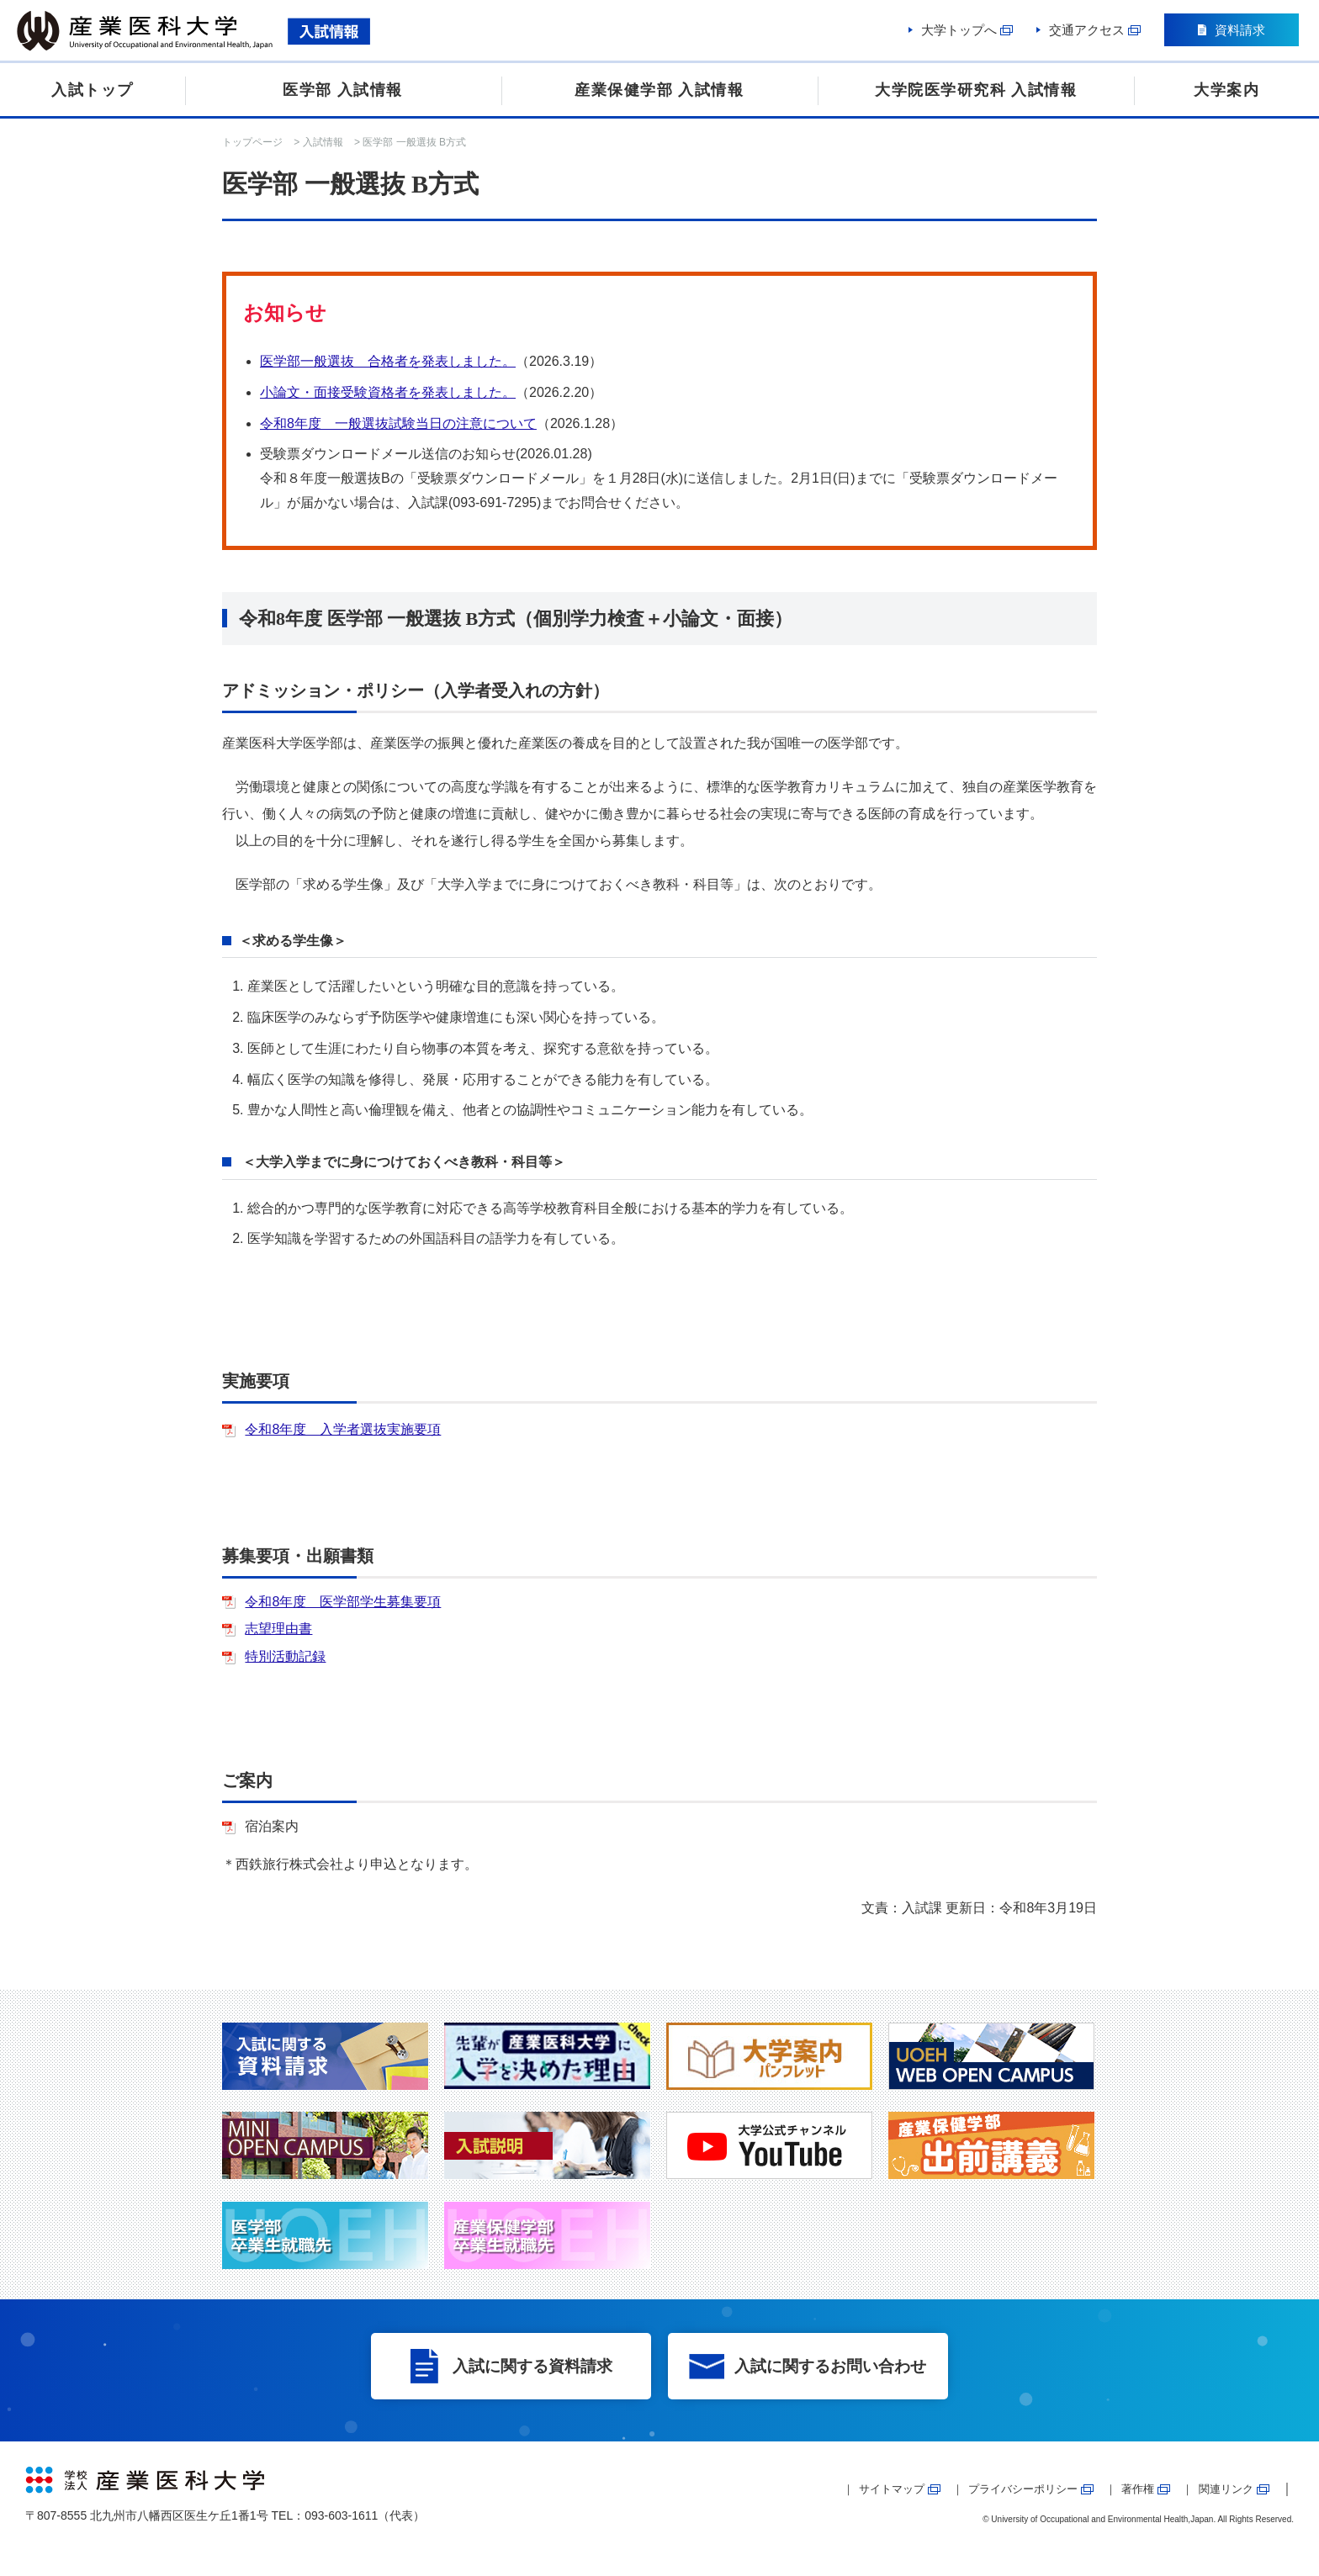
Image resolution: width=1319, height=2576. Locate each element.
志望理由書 (278, 1628)
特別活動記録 (285, 1656)
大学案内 (1226, 90)
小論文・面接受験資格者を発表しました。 (388, 392)
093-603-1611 (341, 2515)
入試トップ (92, 90)
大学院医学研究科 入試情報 (976, 90)
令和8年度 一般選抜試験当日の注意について (398, 423)
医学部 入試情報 (343, 90)
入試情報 (323, 142)
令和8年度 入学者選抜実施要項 (343, 1429)
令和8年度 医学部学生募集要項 (343, 1602)
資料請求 (1239, 31)
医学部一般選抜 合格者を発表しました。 (388, 361)
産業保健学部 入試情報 (659, 90)
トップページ (252, 142)
